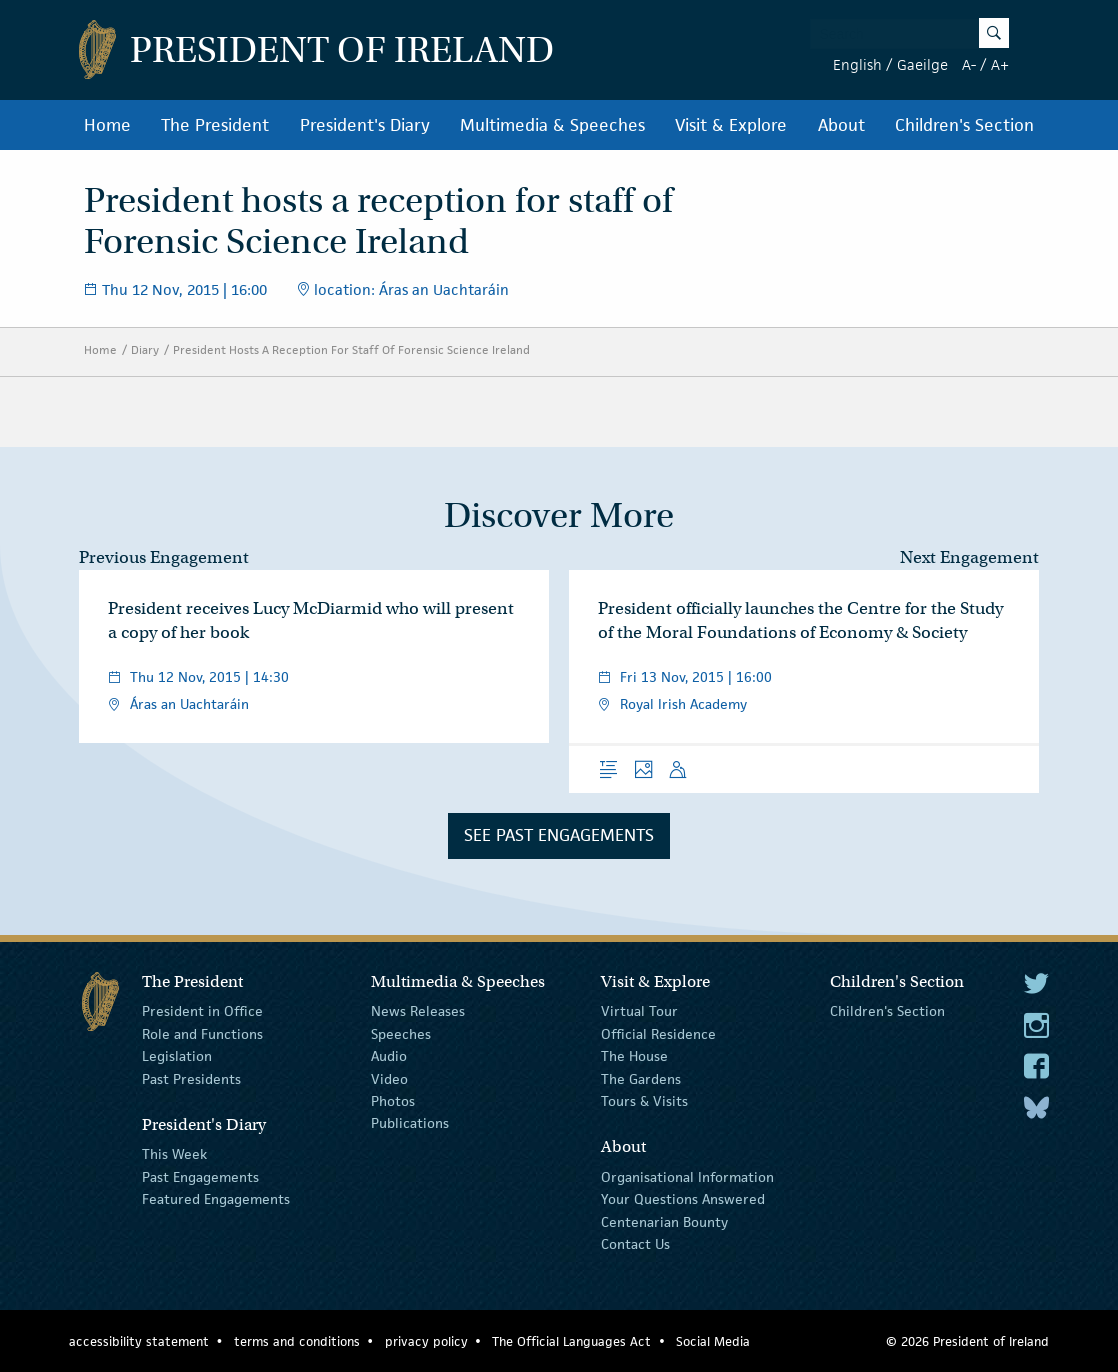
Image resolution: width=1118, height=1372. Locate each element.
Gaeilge (922, 64)
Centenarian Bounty (664, 1221)
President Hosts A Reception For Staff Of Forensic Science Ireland (351, 349)
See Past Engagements (559, 835)
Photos (393, 1101)
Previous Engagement (164, 557)
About (841, 125)
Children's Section (964, 125)
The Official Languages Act (571, 1341)
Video (389, 1078)
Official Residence (658, 1034)
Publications (410, 1123)
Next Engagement (969, 557)
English (857, 64)
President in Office (202, 1011)
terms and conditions (297, 1341)
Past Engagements (200, 1177)
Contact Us (635, 1244)
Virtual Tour (639, 1011)
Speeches (401, 1034)
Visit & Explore (731, 125)
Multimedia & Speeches (552, 125)
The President (215, 125)
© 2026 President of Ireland (967, 1341)
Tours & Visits (644, 1101)
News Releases (418, 1011)
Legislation (177, 1056)
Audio (389, 1056)
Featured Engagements (216, 1199)
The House (634, 1056)
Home (107, 125)
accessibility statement (139, 1341)
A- (969, 64)
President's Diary (365, 125)
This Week (174, 1154)
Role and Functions (202, 1034)
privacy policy (426, 1341)
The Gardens (641, 1078)
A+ (1000, 64)
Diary (145, 349)
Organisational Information (687, 1177)
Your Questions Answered (683, 1199)
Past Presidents (191, 1078)
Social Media (713, 1341)
